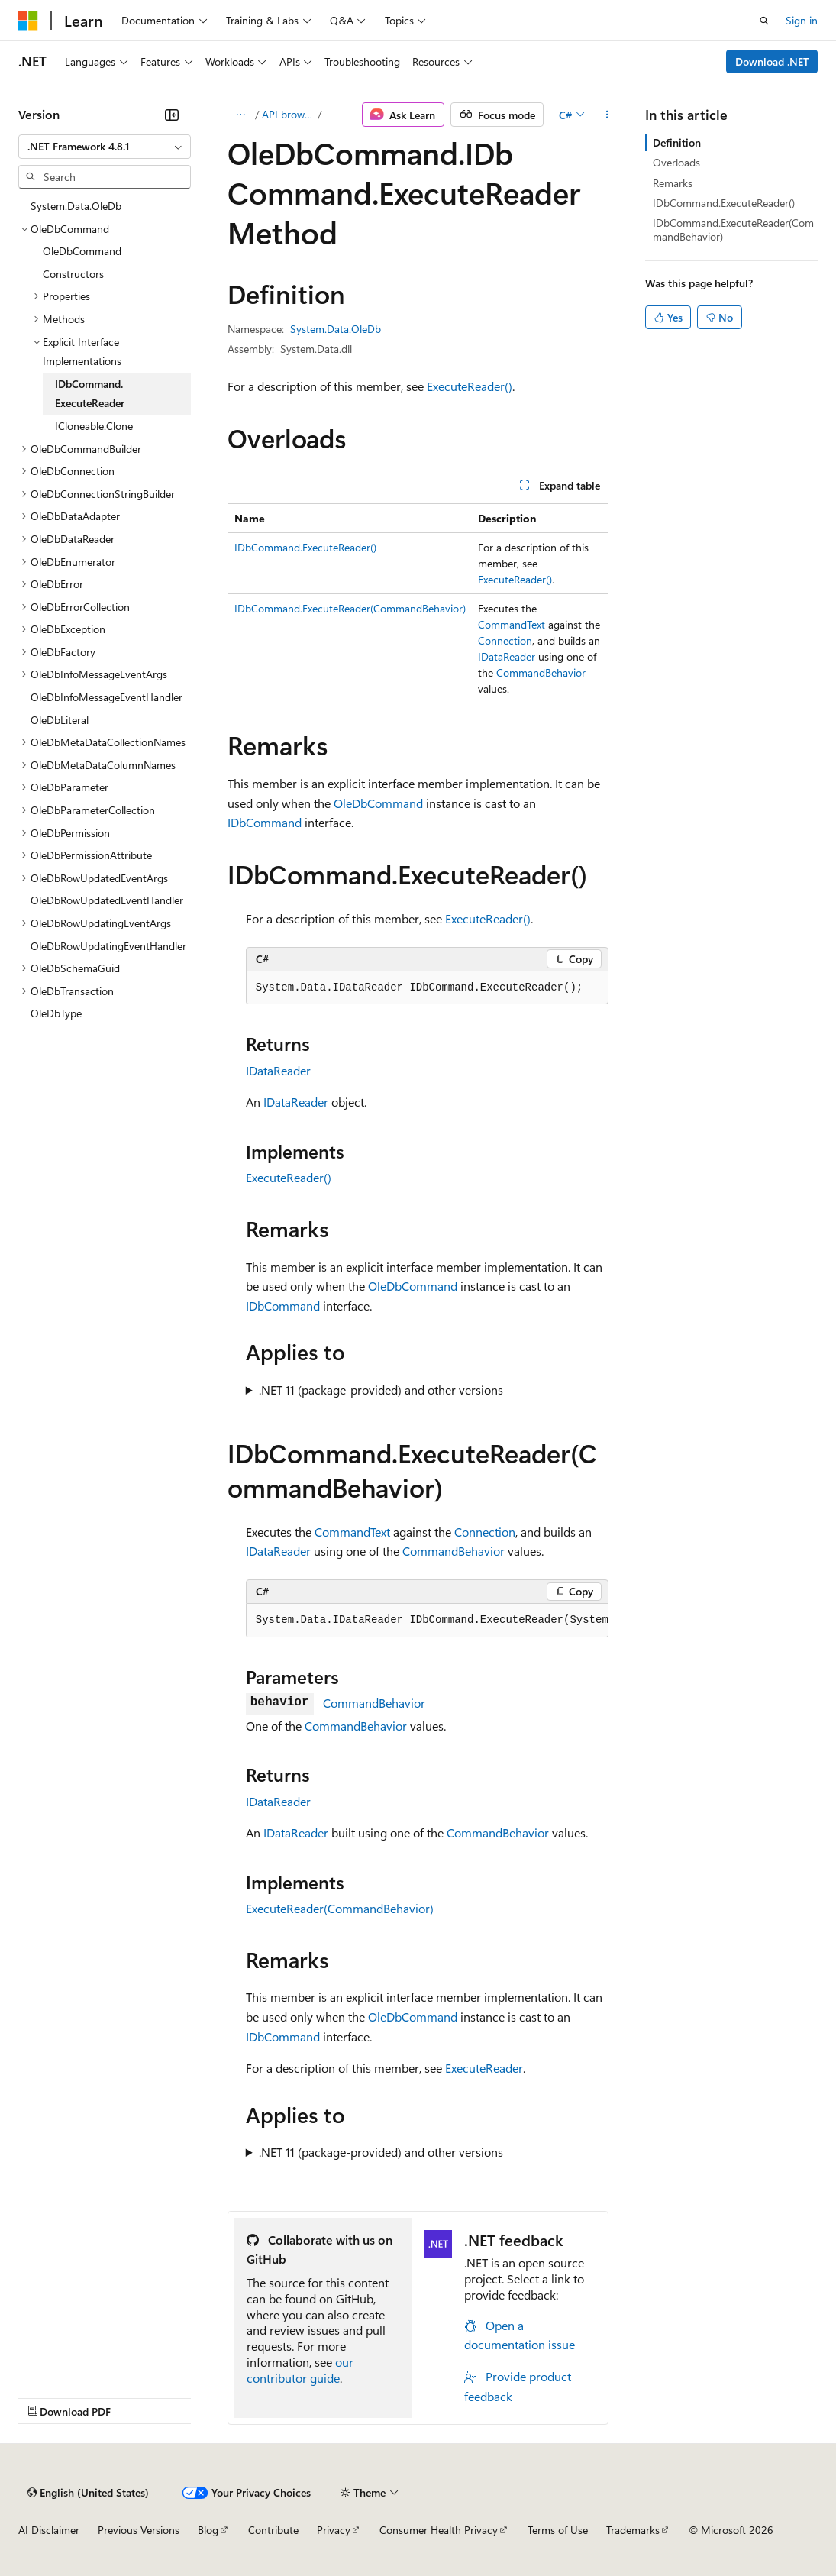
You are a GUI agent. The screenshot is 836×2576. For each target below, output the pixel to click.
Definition (677, 142)
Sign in (802, 20)
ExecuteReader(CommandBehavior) (340, 1908)
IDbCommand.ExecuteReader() (305, 547)
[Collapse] (172, 114)
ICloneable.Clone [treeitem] (94, 426)
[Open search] (764, 20)
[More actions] (606, 114)
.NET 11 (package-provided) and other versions (381, 1390)
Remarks (672, 183)
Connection (505, 640)
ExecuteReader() (469, 386)
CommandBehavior (541, 672)
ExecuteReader (484, 2068)
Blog (208, 2530)
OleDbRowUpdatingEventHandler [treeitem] (108, 946)
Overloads (676, 162)
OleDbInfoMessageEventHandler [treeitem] (106, 697)
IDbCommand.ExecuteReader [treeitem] (89, 394)
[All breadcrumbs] (241, 114)
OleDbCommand (378, 803)
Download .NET (772, 61)
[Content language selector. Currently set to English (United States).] (88, 2493)
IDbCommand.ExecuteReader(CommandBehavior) (350, 608)
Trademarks (633, 2530)
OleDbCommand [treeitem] (82, 251)
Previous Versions (138, 2530)
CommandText (511, 624)
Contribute (273, 2530)
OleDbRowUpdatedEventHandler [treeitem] (107, 900)
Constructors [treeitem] (73, 274)
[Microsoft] (28, 21)
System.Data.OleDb (335, 329)
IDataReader (506, 656)
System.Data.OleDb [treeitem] (76, 206)
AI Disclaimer (48, 2530)
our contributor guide (300, 2370)
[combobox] (104, 146)
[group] (427, 1620)
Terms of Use (558, 2530)
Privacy (333, 2530)
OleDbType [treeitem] (56, 1013)
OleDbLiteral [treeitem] (60, 720)
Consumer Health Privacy (438, 2530)
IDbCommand (265, 822)
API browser (288, 114)
